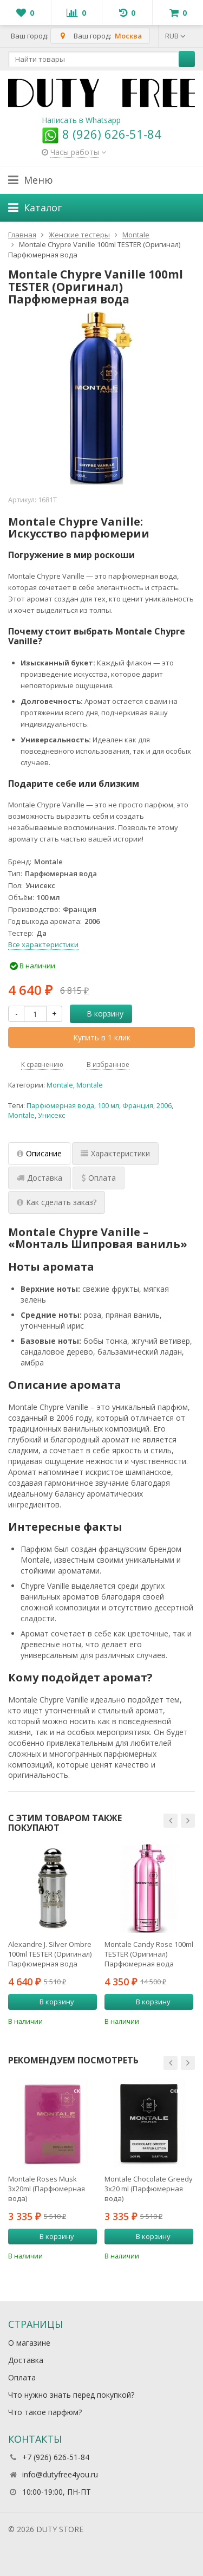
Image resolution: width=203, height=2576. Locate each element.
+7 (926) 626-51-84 (55, 2457)
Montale (60, 1085)
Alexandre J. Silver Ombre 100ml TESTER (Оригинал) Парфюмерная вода (49, 1954)
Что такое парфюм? (45, 2412)
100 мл (108, 1105)
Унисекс (51, 1115)
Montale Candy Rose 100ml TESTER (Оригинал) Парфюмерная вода (148, 1954)
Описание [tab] (39, 1153)
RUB (175, 36)
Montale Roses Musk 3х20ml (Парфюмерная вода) (46, 2188)
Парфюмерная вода (60, 1105)
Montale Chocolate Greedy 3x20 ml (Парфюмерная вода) (148, 2188)
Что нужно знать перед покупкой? (71, 2395)
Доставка (25, 2360)
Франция (137, 1105)
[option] (52, 1935)
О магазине (29, 2343)
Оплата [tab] (98, 1178)
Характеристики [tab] (115, 1153)
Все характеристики (43, 944)
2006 (164, 1105)
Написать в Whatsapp (81, 120)
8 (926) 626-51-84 (101, 134)
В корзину (99, 1013)
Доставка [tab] (39, 1178)
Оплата (22, 2377)
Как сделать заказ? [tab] (56, 1202)
